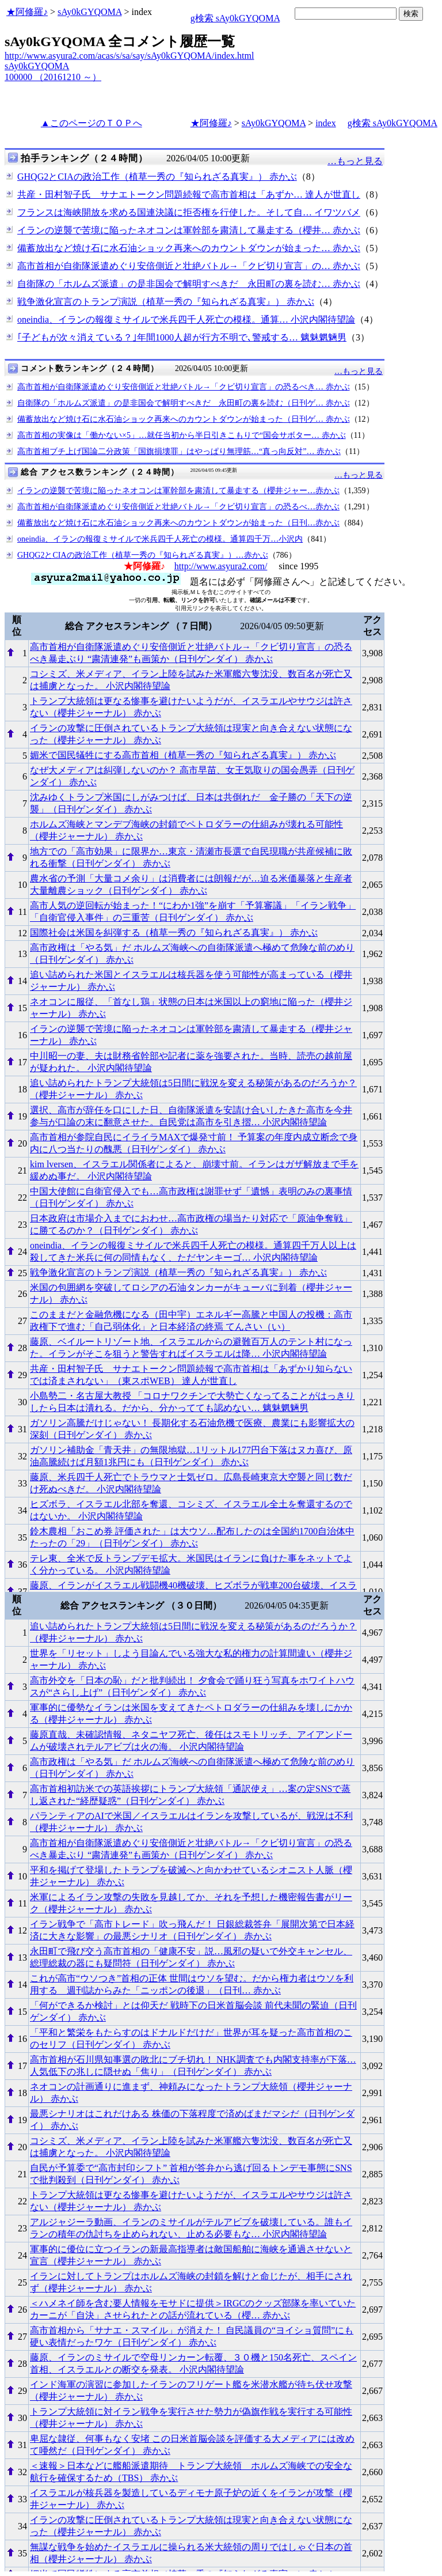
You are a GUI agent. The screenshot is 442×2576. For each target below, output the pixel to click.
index (325, 123)
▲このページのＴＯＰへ (91, 123)
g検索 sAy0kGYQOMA (235, 18)
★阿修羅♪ (27, 12)
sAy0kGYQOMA (89, 12)
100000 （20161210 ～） (53, 77)
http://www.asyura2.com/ (221, 566)
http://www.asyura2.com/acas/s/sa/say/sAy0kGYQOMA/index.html (129, 55)
